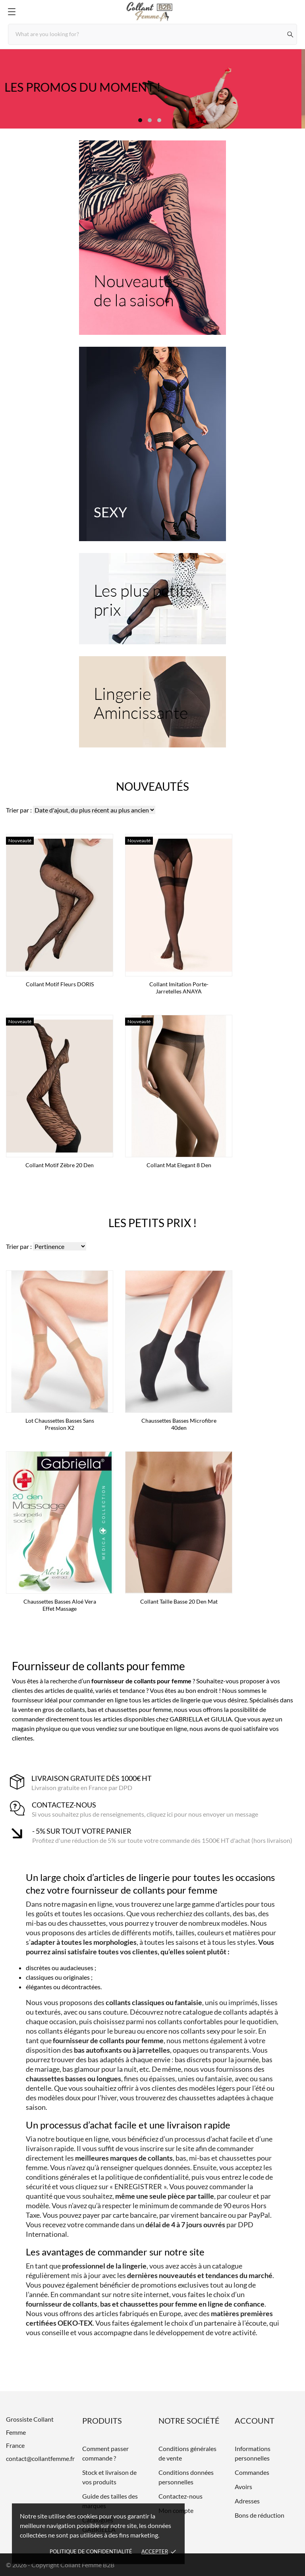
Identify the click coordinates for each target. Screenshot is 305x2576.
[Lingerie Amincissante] (152, 701)
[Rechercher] (290, 34)
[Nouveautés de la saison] (152, 237)
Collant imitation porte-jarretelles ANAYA (178, 988)
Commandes (252, 2472)
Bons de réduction (259, 2515)
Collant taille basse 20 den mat (179, 1601)
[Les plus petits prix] (152, 598)
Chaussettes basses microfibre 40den (178, 1424)
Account (254, 2420)
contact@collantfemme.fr (40, 2458)
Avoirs (243, 2486)
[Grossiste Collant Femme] (152, 12)
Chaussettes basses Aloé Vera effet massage (59, 1605)
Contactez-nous (180, 2496)
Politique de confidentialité (91, 2551)
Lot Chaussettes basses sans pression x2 (59, 1424)
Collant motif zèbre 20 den (59, 1165)
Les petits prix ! (152, 1222)
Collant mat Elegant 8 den (179, 1165)
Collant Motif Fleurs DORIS (60, 984)
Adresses (247, 2501)
